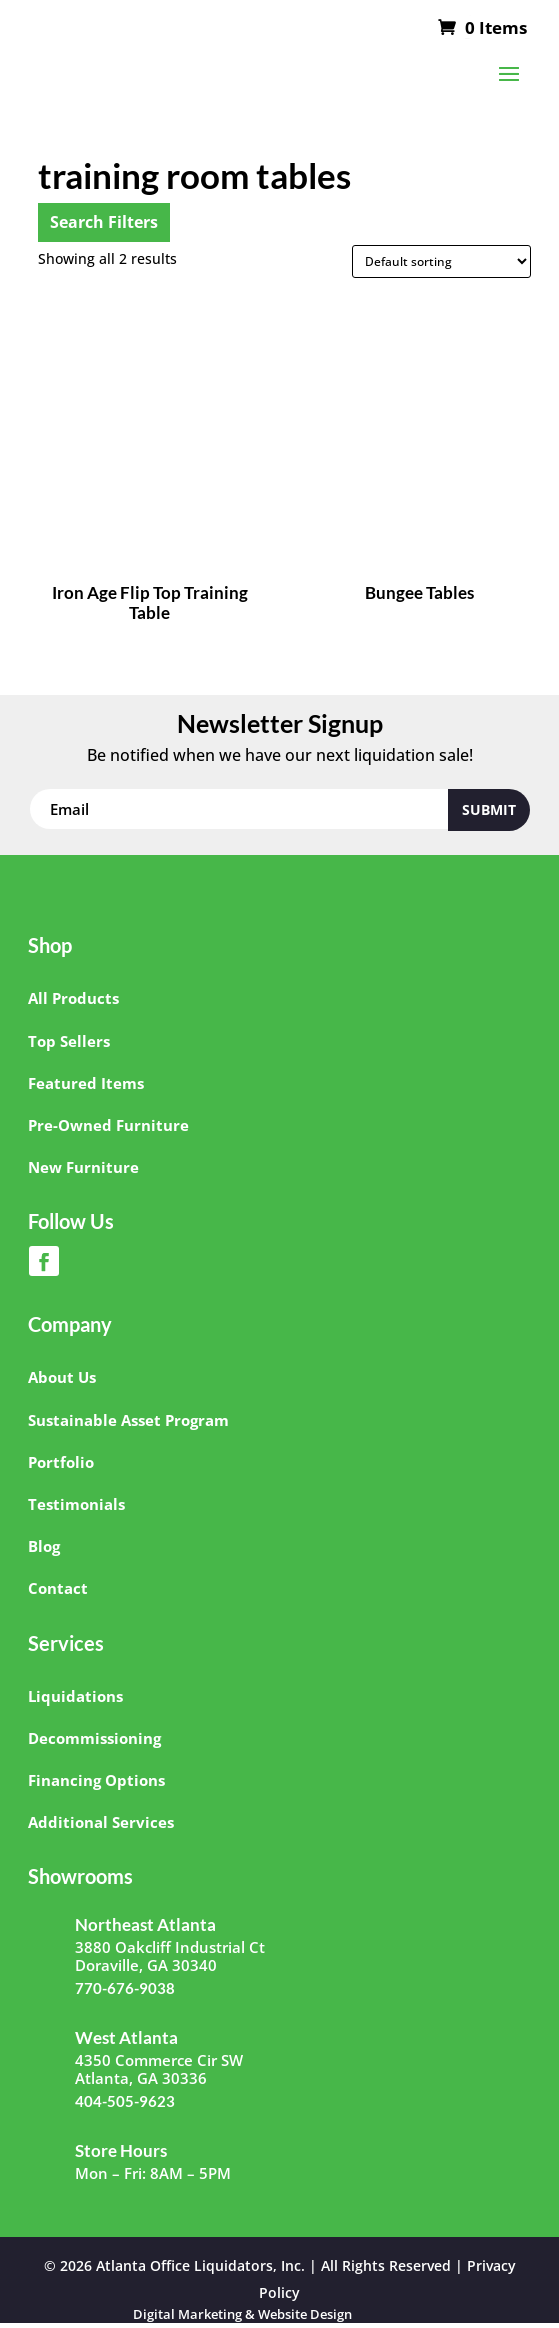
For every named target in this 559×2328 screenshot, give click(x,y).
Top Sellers (69, 1041)
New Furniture (83, 1167)
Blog (44, 1546)
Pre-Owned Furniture (108, 1125)
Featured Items (86, 1083)
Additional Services (101, 1822)
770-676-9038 (125, 1988)
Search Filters (104, 222)
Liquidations (75, 1696)
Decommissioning (94, 1738)
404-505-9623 (125, 2101)
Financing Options (96, 1780)
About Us (62, 1377)
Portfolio (61, 1462)
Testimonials (76, 1504)
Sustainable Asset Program (128, 1420)
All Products (73, 998)
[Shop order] (441, 261)
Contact (58, 1588)
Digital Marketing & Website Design (242, 2314)
